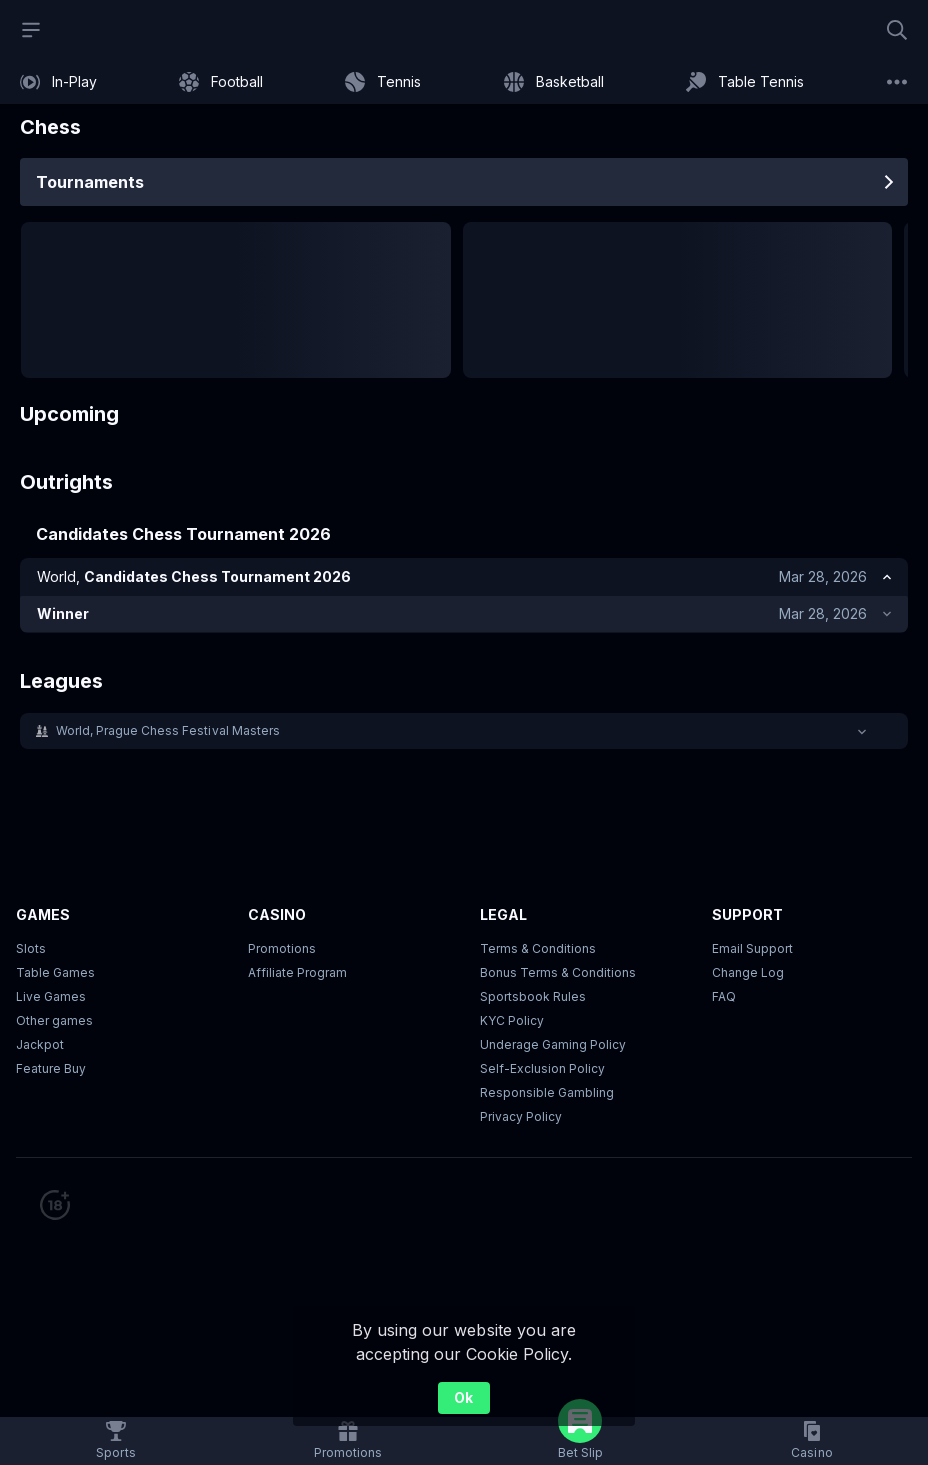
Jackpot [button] (40, 1047)
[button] (464, 734)
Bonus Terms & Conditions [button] (558, 975)
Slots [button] (31, 951)
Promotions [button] (282, 951)
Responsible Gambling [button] (547, 1095)
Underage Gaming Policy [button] (553, 1047)
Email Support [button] (752, 951)
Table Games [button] (55, 975)
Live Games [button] (51, 999)
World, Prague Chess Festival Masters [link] (168, 733)
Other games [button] (54, 1023)
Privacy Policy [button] (521, 1119)
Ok (463, 1397)
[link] (58, 82)
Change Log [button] (748, 975)
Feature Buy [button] (51, 1071)
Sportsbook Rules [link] (533, 999)
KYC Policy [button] (512, 1023)
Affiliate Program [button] (297, 975)
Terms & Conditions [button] (538, 951)
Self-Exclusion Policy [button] (542, 1071)
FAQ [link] (724, 999)
